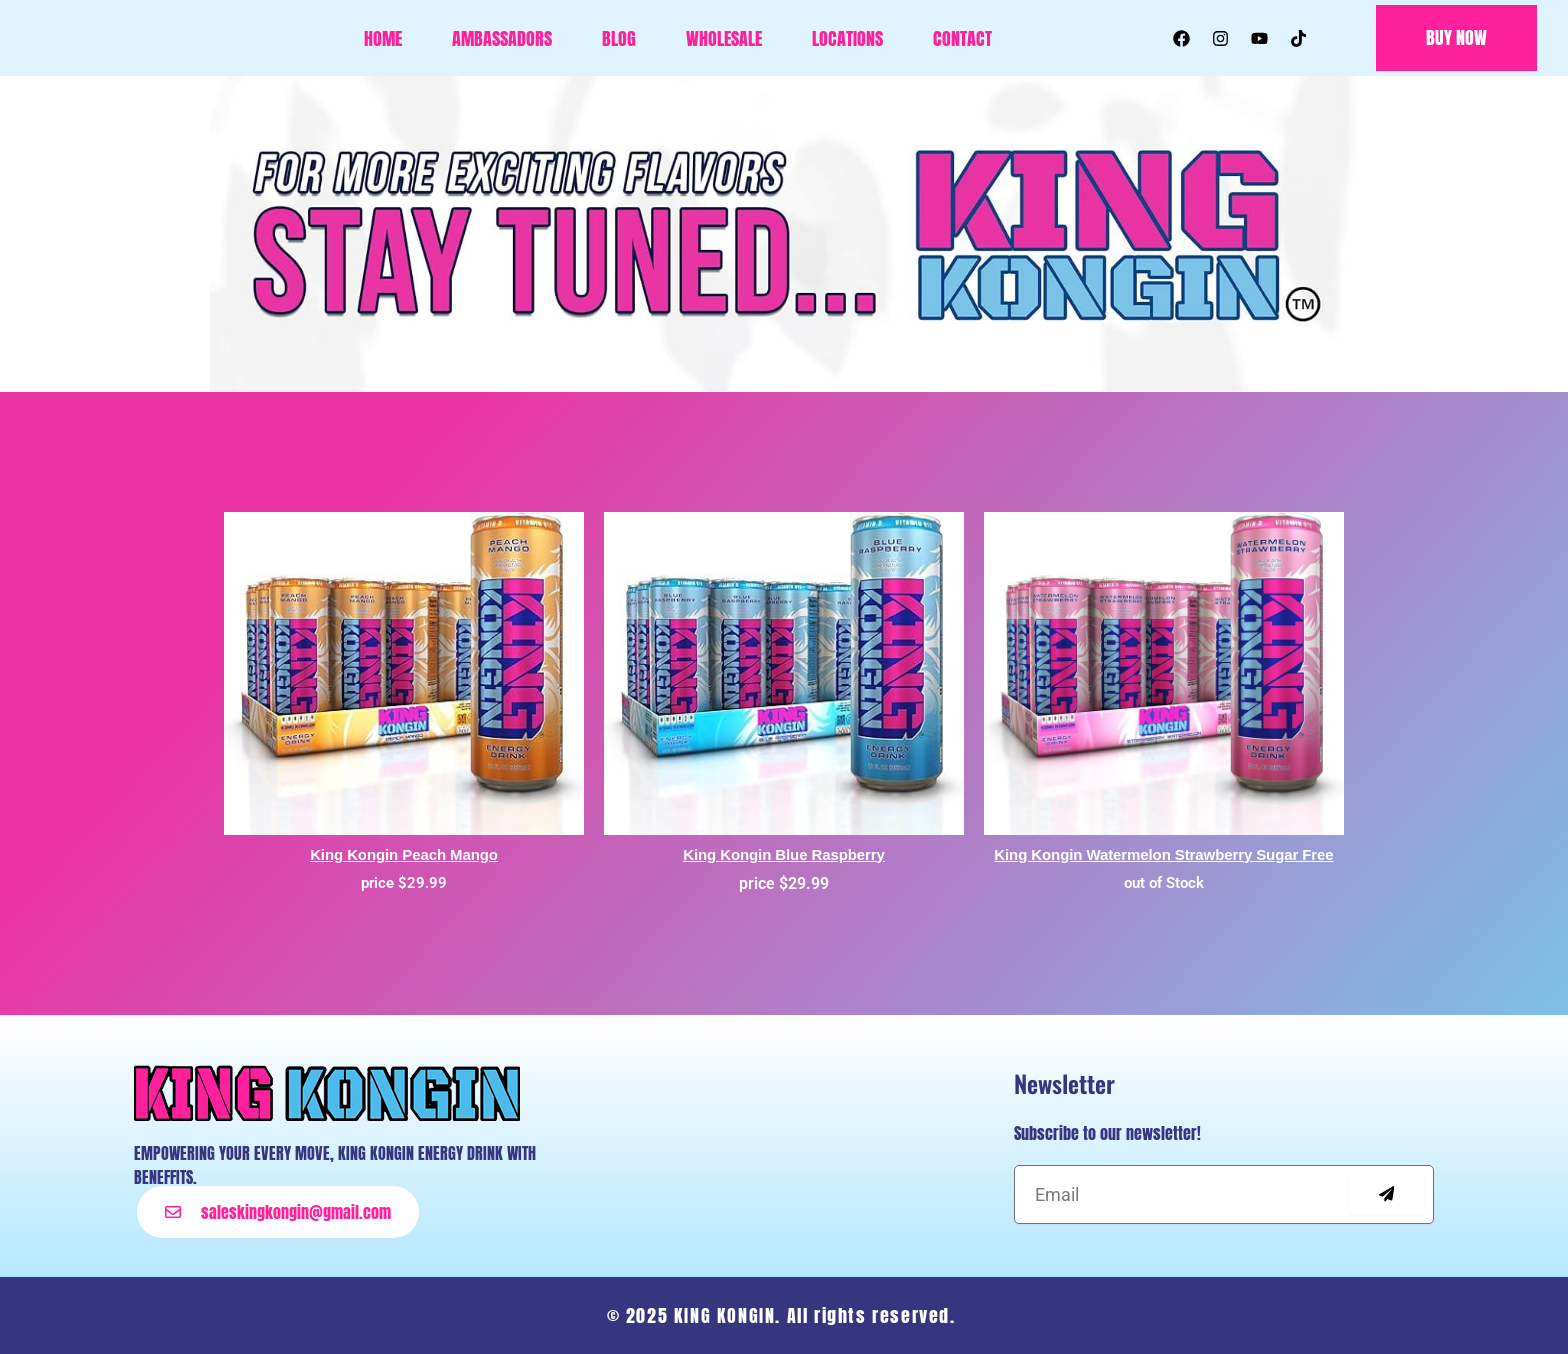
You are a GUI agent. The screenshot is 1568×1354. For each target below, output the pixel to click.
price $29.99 (404, 883)
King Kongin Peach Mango (404, 854)
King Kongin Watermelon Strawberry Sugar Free (1163, 854)
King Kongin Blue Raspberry (784, 854)
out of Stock (1164, 883)
